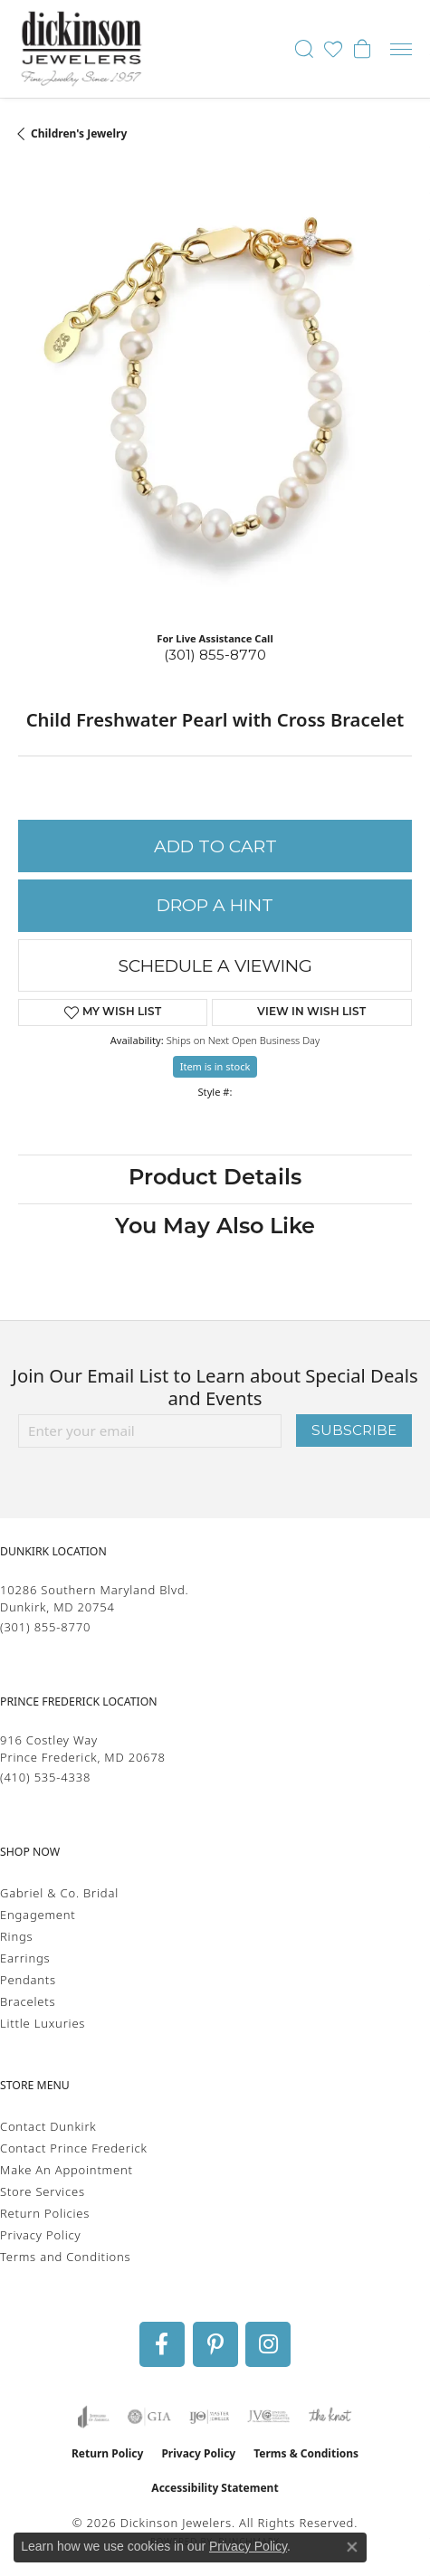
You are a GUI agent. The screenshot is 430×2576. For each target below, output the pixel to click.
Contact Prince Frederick (74, 2148)
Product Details (215, 1179)
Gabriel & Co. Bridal (59, 1893)
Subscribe (354, 1430)
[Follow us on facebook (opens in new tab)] (162, 2344)
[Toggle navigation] (401, 49)
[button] (304, 49)
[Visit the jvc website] (268, 2416)
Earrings (25, 1958)
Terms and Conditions (65, 2256)
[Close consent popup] (352, 2547)
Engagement (38, 1914)
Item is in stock (215, 1066)
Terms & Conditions (305, 2453)
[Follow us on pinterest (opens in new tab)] (215, 2344)
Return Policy (108, 2453)
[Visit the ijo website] (209, 2416)
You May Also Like (215, 1228)
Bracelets (27, 2001)
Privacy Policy (40, 2235)
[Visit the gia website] (149, 2416)
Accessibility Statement (214, 2487)
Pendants (28, 1980)
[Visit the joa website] (94, 2416)
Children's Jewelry (79, 133)
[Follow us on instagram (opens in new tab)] (268, 2344)
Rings (16, 1936)
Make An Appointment (66, 2170)
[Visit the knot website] (330, 2416)
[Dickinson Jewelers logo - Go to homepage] (81, 49)
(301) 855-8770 (215, 654)
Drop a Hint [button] (215, 905)
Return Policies (45, 2213)
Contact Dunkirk (48, 2126)
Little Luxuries (42, 2023)
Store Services (42, 2191)
